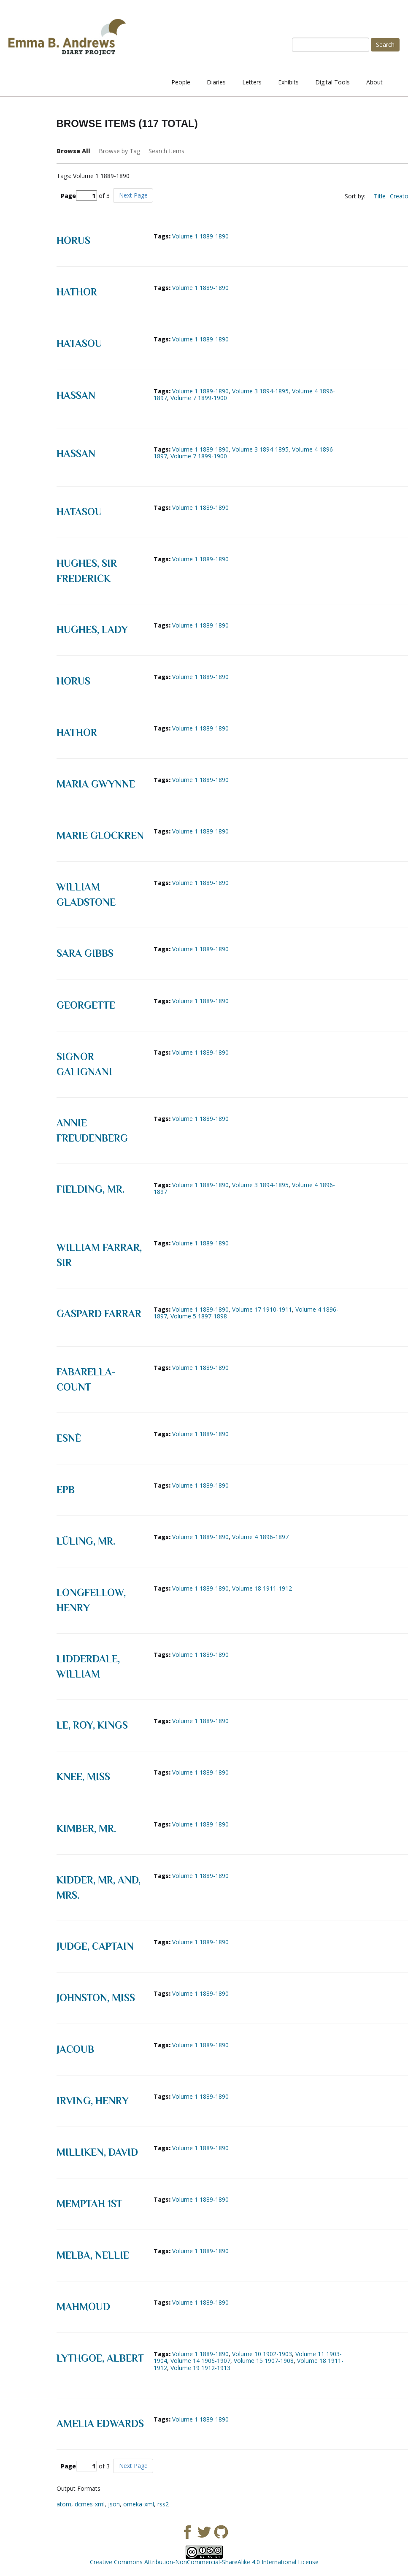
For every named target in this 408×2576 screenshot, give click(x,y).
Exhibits (288, 82)
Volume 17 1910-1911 (262, 1309)
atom (64, 2504)
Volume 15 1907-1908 (264, 2361)
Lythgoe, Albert (100, 2358)
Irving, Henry (93, 2100)
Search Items (166, 151)
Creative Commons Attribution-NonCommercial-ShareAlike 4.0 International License (204, 2562)
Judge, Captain (95, 1946)
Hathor (77, 292)
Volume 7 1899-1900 (198, 398)
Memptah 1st (89, 2203)
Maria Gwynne (96, 784)
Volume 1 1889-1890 (200, 236)
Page (79, 195)
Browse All (73, 151)
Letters (252, 82)
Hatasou (79, 343)
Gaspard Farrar (99, 1313)
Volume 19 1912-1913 (200, 2368)
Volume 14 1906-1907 (200, 2361)
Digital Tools (332, 82)
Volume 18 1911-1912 (262, 1588)
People (180, 82)
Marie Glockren (100, 835)
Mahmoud (83, 2306)
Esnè (69, 1438)
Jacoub (75, 2049)
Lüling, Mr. (86, 1541)
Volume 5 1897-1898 (198, 1316)
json (114, 2504)
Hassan (76, 395)
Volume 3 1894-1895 (260, 391)
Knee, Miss (83, 1776)
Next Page (133, 195)
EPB (66, 1489)
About (374, 82)
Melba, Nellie (93, 2255)
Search (385, 45)
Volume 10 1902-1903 (262, 2354)
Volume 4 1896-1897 (260, 1537)
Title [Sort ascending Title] (380, 196)
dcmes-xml (90, 2504)
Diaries (216, 82)
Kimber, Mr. (86, 1828)
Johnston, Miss (96, 1997)
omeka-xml (138, 2504)
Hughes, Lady (92, 629)
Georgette (86, 1005)
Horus (73, 240)
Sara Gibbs (85, 953)
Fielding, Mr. (90, 1189)
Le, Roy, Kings (92, 1725)
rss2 (163, 2504)
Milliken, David (97, 2152)
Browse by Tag (119, 151)
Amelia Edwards (100, 2423)
